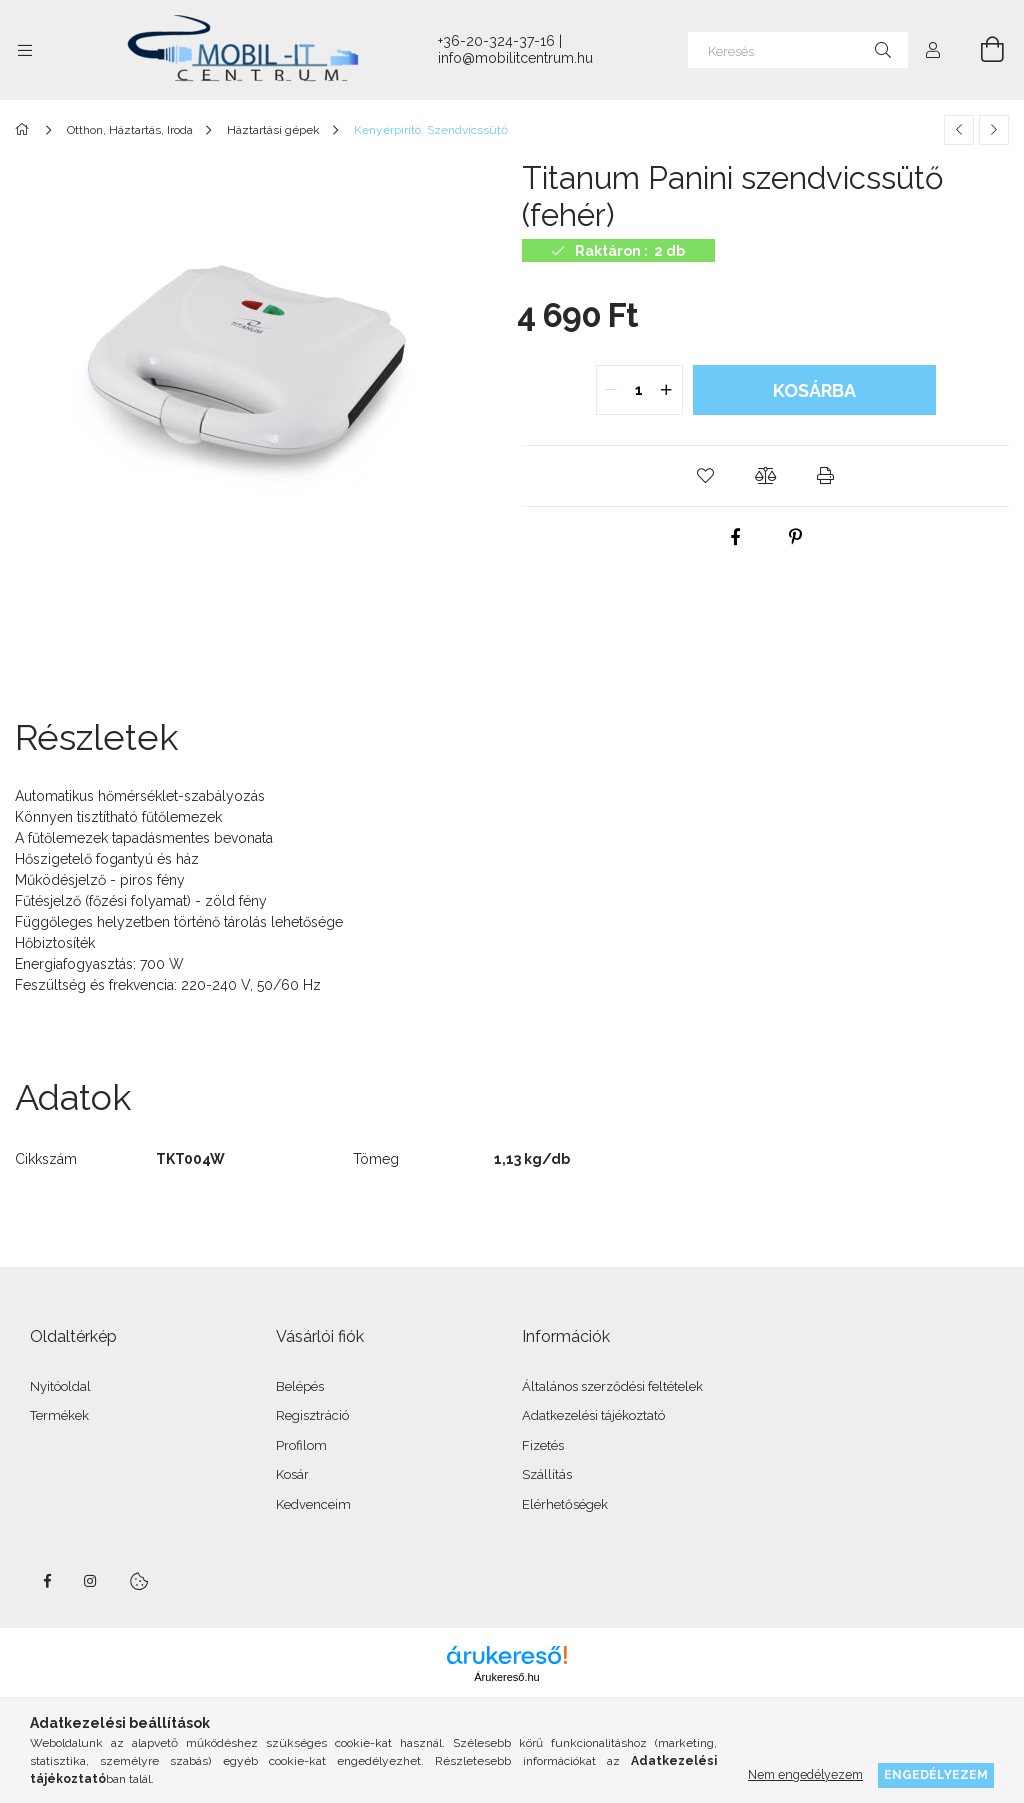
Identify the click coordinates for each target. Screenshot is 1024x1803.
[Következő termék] (994, 130)
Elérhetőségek (565, 1504)
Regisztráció (312, 1415)
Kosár (292, 1474)
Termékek (59, 1415)
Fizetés (543, 1445)
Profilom (301, 1445)
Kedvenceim (313, 1504)
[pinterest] (796, 537)
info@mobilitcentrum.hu (515, 58)
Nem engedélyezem (805, 1774)
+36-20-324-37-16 (496, 41)
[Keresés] (798, 50)
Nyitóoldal (60, 1386)
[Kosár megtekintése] (981, 50)
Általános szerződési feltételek (612, 1386)
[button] (706, 476)
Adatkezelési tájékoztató (593, 1415)
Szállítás (547, 1474)
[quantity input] (639, 390)
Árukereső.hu (506, 1677)
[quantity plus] (667, 390)
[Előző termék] (959, 130)
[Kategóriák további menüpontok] (25, 50)
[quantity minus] (612, 390)
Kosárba (814, 390)
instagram (91, 1581)
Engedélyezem (936, 1774)
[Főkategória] (25, 130)
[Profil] (933, 50)
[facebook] (736, 537)
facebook (47, 1581)
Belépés (300, 1386)
